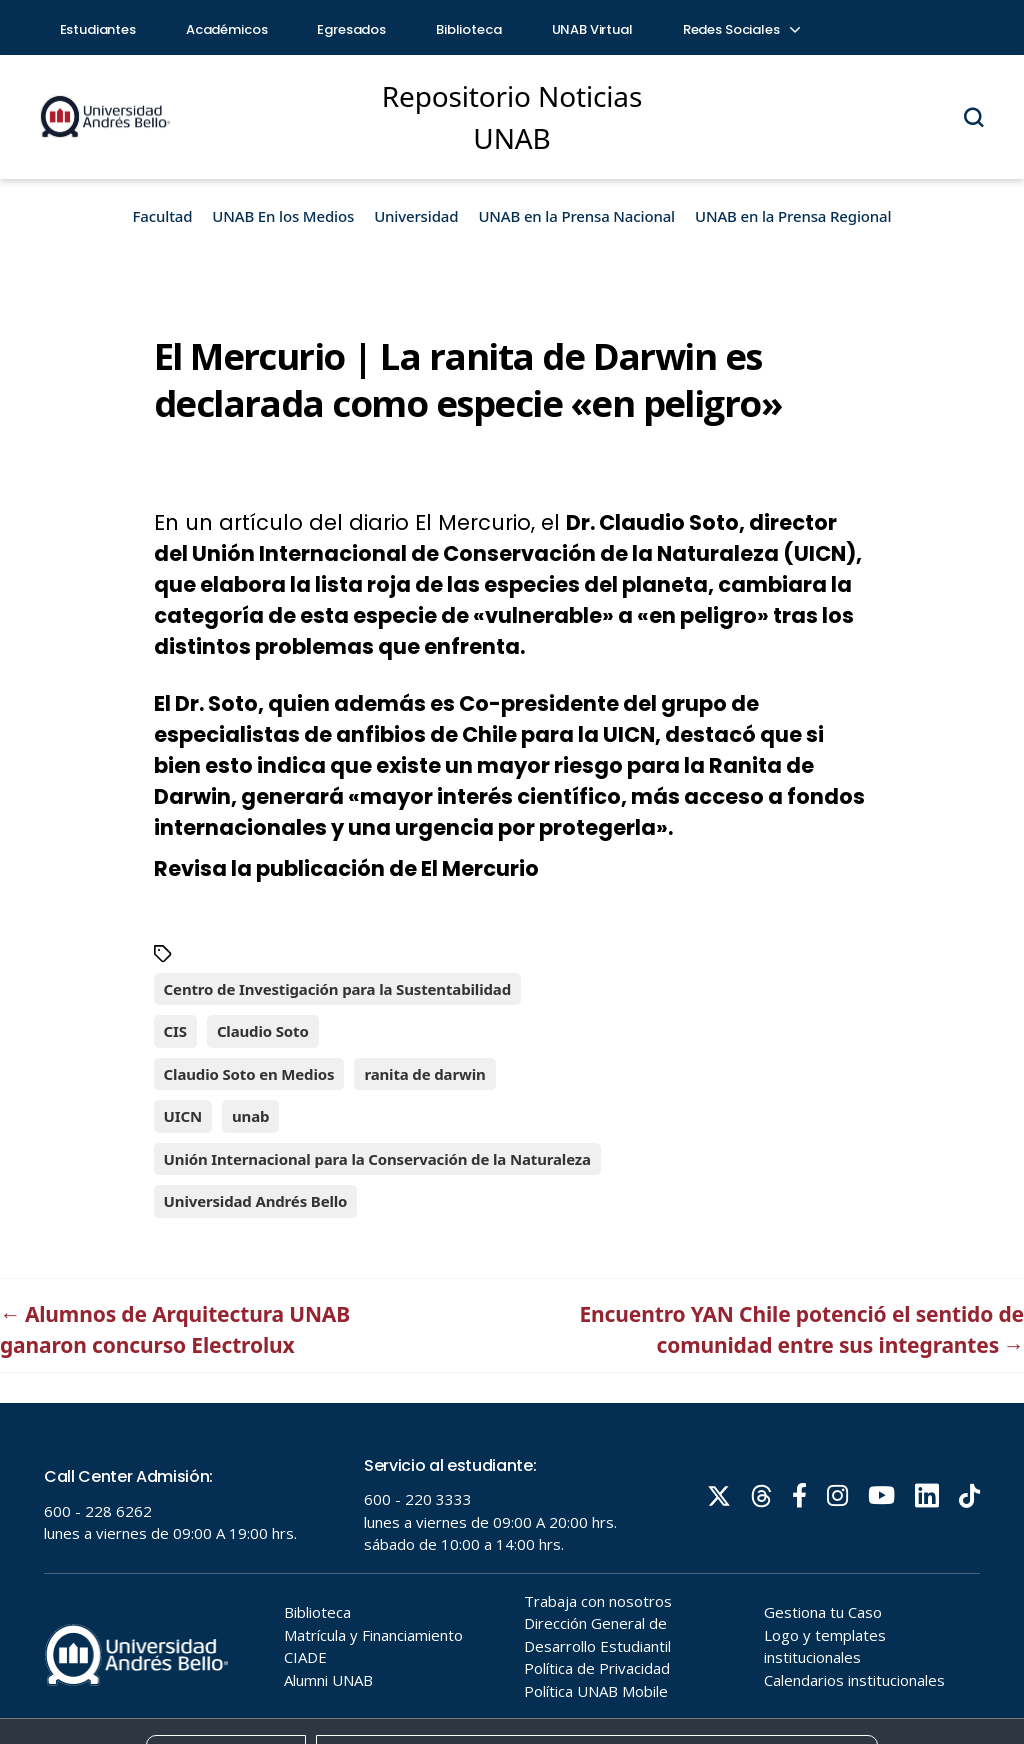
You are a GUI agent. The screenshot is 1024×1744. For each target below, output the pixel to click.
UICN (183, 1116)
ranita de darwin (424, 1074)
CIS (175, 1031)
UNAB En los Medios (283, 216)
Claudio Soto (263, 1031)
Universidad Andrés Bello (256, 1201)
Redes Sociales (741, 29)
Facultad (163, 216)
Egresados (351, 29)
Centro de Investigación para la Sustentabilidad (337, 989)
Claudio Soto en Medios (249, 1074)
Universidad (416, 216)
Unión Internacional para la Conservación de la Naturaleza (377, 1159)
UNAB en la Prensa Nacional (576, 216)
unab (250, 1116)
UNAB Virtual (592, 29)
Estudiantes (98, 29)
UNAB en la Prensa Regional (793, 216)
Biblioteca (469, 29)
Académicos (227, 29)
